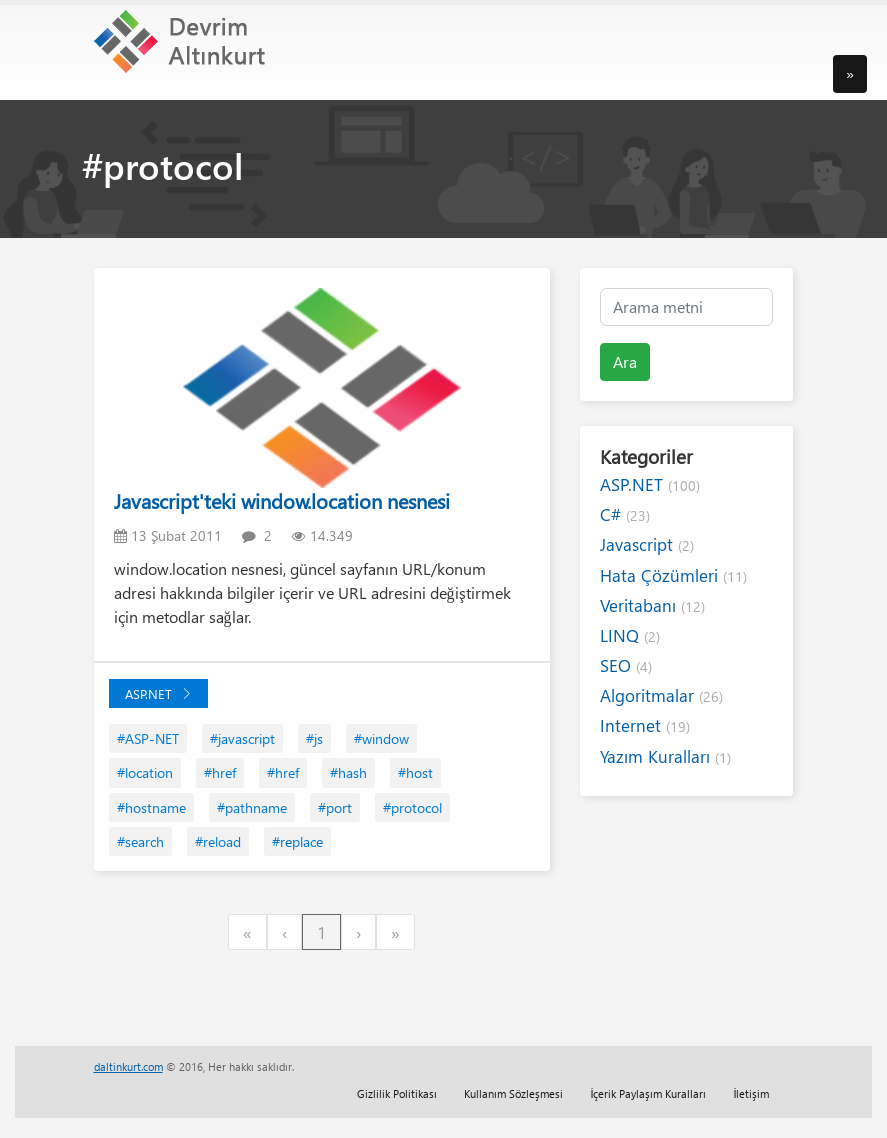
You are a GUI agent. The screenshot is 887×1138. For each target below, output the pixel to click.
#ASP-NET (148, 738)
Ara (625, 361)
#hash (348, 772)
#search (140, 841)
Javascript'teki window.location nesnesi (282, 500)
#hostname (151, 807)
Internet (645, 725)
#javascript (242, 738)
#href (220, 772)
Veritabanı (652, 605)
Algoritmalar (661, 695)
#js (314, 738)
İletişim (751, 1093)
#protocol (412, 807)
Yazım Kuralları (665, 756)
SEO (626, 665)
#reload (218, 841)
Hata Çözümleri (673, 575)
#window (381, 738)
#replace (297, 841)
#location (145, 772)
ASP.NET (158, 693)
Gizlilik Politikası (397, 1093)
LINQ (630, 635)
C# (625, 514)
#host (415, 772)
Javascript (647, 544)
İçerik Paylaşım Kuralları (648, 1093)
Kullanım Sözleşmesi (513, 1093)
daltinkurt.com (128, 1066)
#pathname (252, 807)
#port (335, 807)
